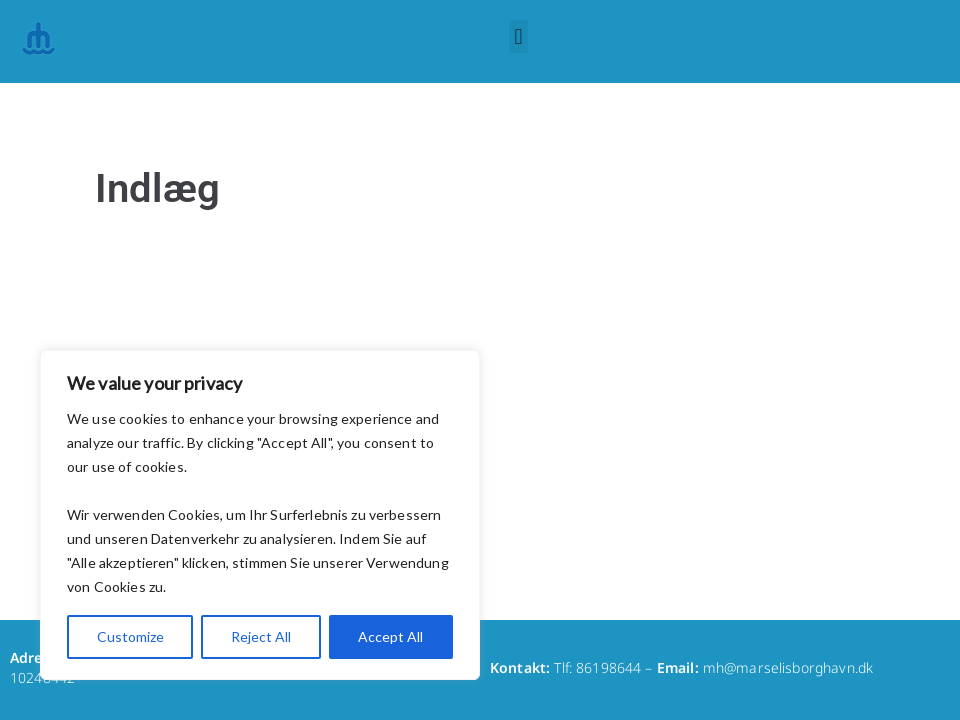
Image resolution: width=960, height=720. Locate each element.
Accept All (390, 636)
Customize (130, 636)
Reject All (261, 636)
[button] (518, 36)
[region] (260, 515)
